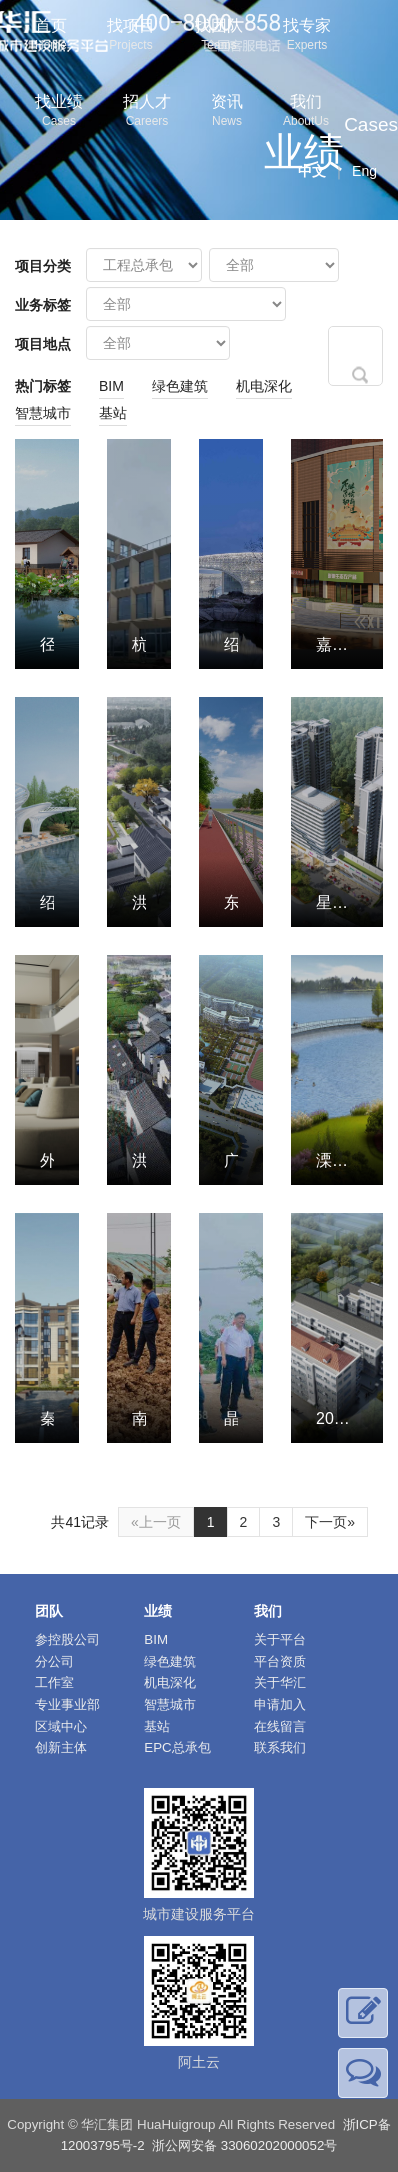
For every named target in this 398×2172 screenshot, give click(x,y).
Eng (364, 171)
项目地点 (43, 344)
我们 (306, 112)
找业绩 (59, 112)
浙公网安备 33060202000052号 (244, 2145)
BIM (111, 386)
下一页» (330, 1522)
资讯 (227, 112)
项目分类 (43, 266)
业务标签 (43, 305)
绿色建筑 (180, 386)
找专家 (307, 36)
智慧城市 (43, 413)
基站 (113, 413)
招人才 (147, 112)
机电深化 (264, 386)
